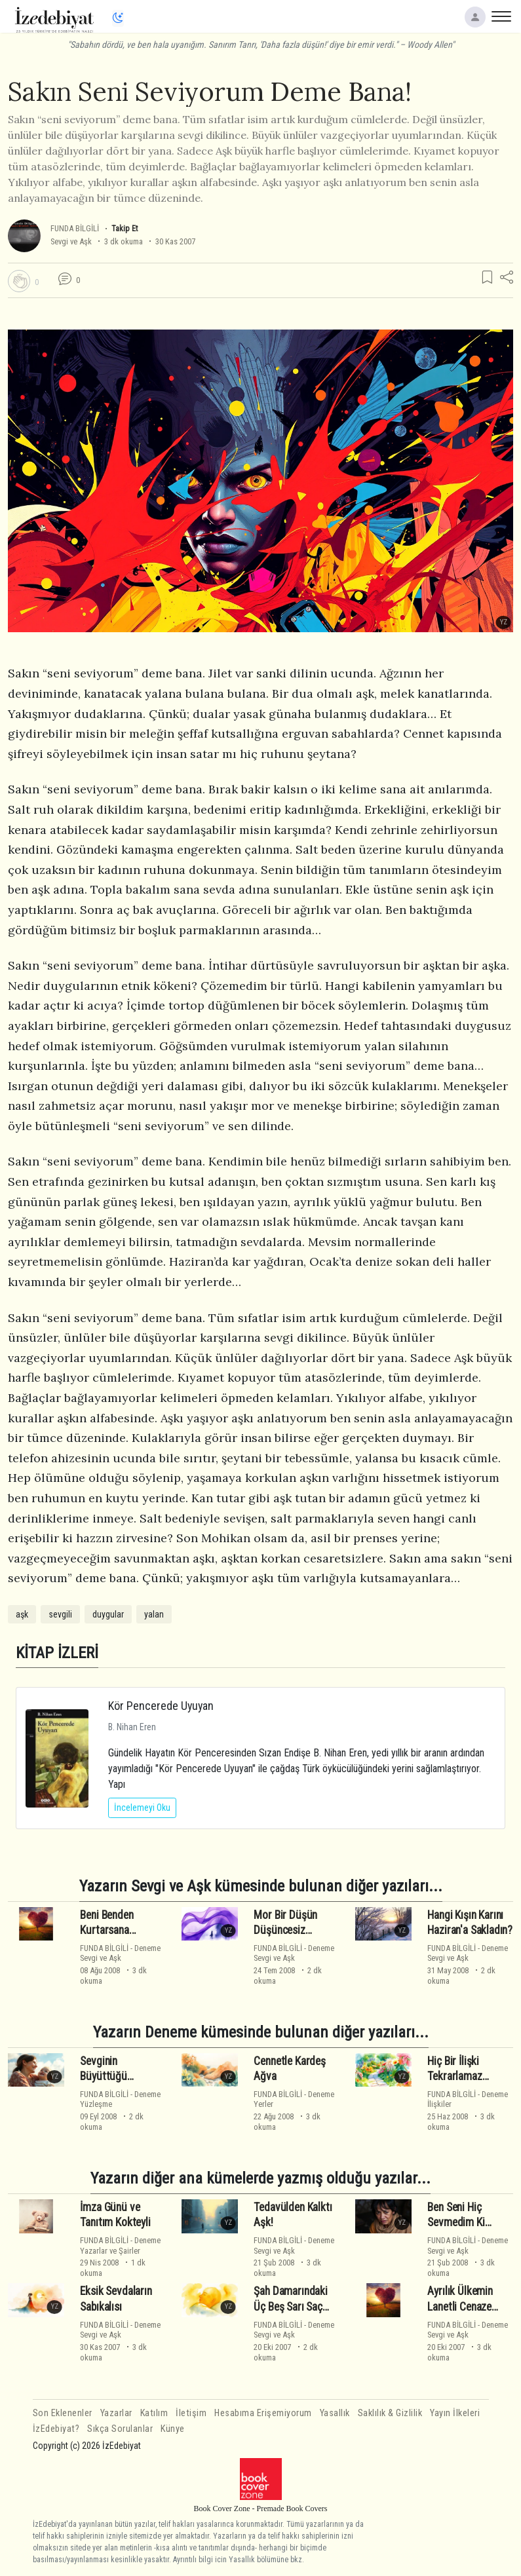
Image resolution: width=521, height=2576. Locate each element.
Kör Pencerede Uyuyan (161, 1706)
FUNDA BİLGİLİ (74, 228)
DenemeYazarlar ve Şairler (120, 2245)
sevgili (60, 1614)
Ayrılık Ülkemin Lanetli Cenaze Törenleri (459, 2306)
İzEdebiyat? (56, 2428)
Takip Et (124, 228)
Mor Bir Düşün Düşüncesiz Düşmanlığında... (290, 1930)
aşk (22, 1614)
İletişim (191, 2413)
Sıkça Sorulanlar (120, 2428)
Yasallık (335, 2413)
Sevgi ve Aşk (71, 241)
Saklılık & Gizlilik (390, 2413)
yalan (154, 1614)
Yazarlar (116, 2413)
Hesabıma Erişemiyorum (263, 2413)
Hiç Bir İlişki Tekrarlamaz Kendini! (454, 2077)
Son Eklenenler (62, 2413)
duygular (108, 1614)
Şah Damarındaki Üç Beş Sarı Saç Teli (290, 2306)
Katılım (154, 2413)
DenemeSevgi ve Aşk (120, 1953)
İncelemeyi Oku (142, 1807)
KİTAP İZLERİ (57, 1652)
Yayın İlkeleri (455, 2413)
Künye (173, 2428)
